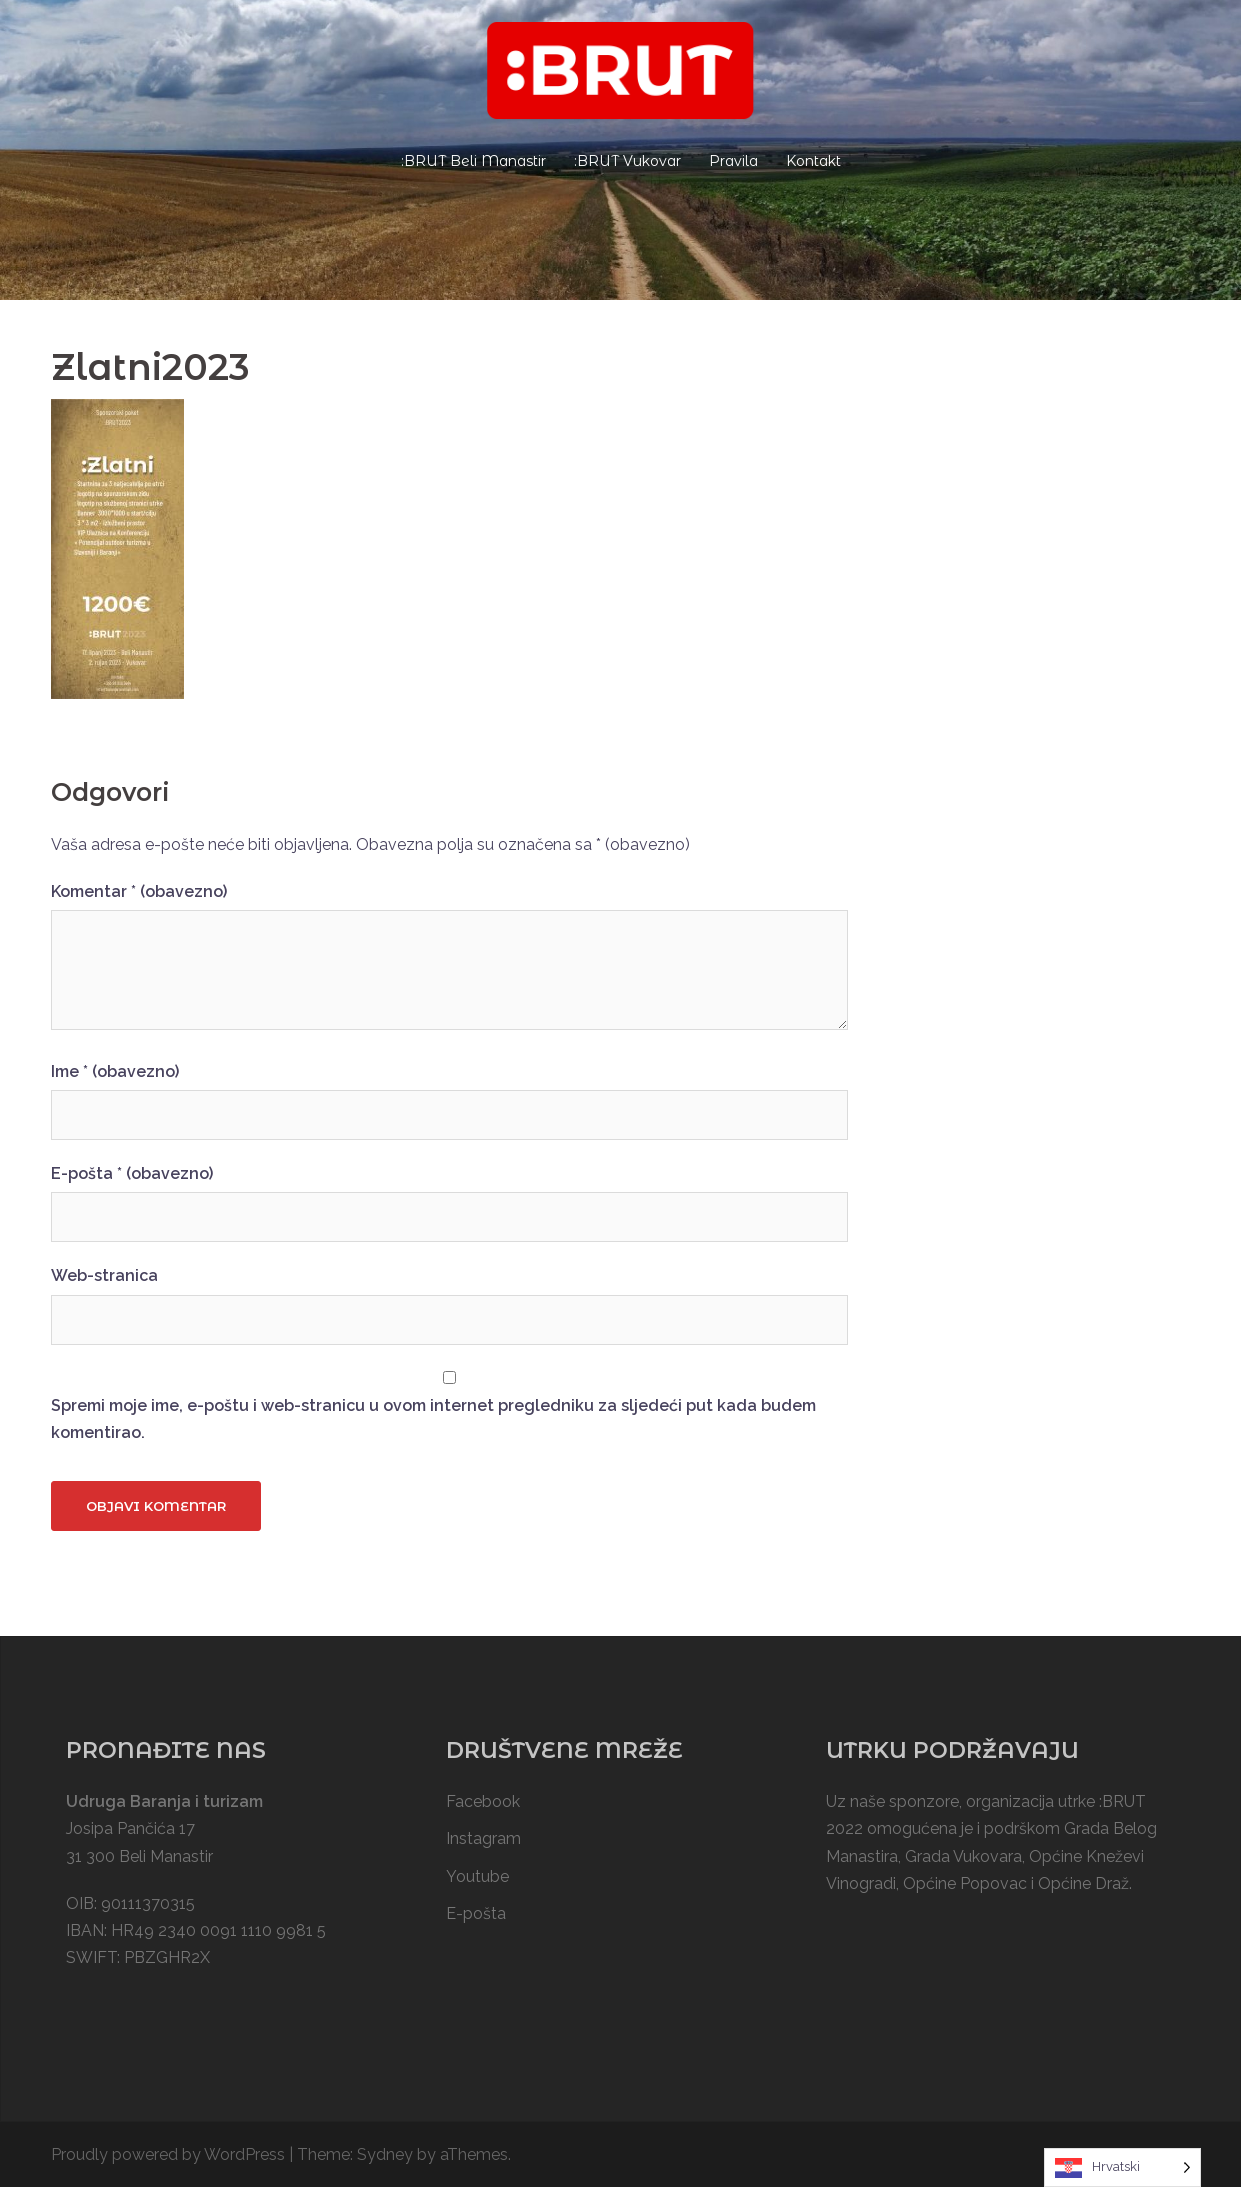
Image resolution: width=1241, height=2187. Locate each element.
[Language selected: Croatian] (1122, 2167)
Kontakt (813, 161)
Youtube (477, 1876)
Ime (115, 1071)
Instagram (483, 1838)
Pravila (733, 161)
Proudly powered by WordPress (168, 2154)
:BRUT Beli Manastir (473, 161)
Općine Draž (1083, 1883)
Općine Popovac (965, 1883)
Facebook (483, 1801)
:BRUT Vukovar (627, 161)
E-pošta (132, 1173)
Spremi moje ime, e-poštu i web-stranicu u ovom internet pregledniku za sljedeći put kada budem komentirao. (433, 1419)
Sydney (385, 2154)
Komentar (139, 891)
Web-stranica (104, 1275)
